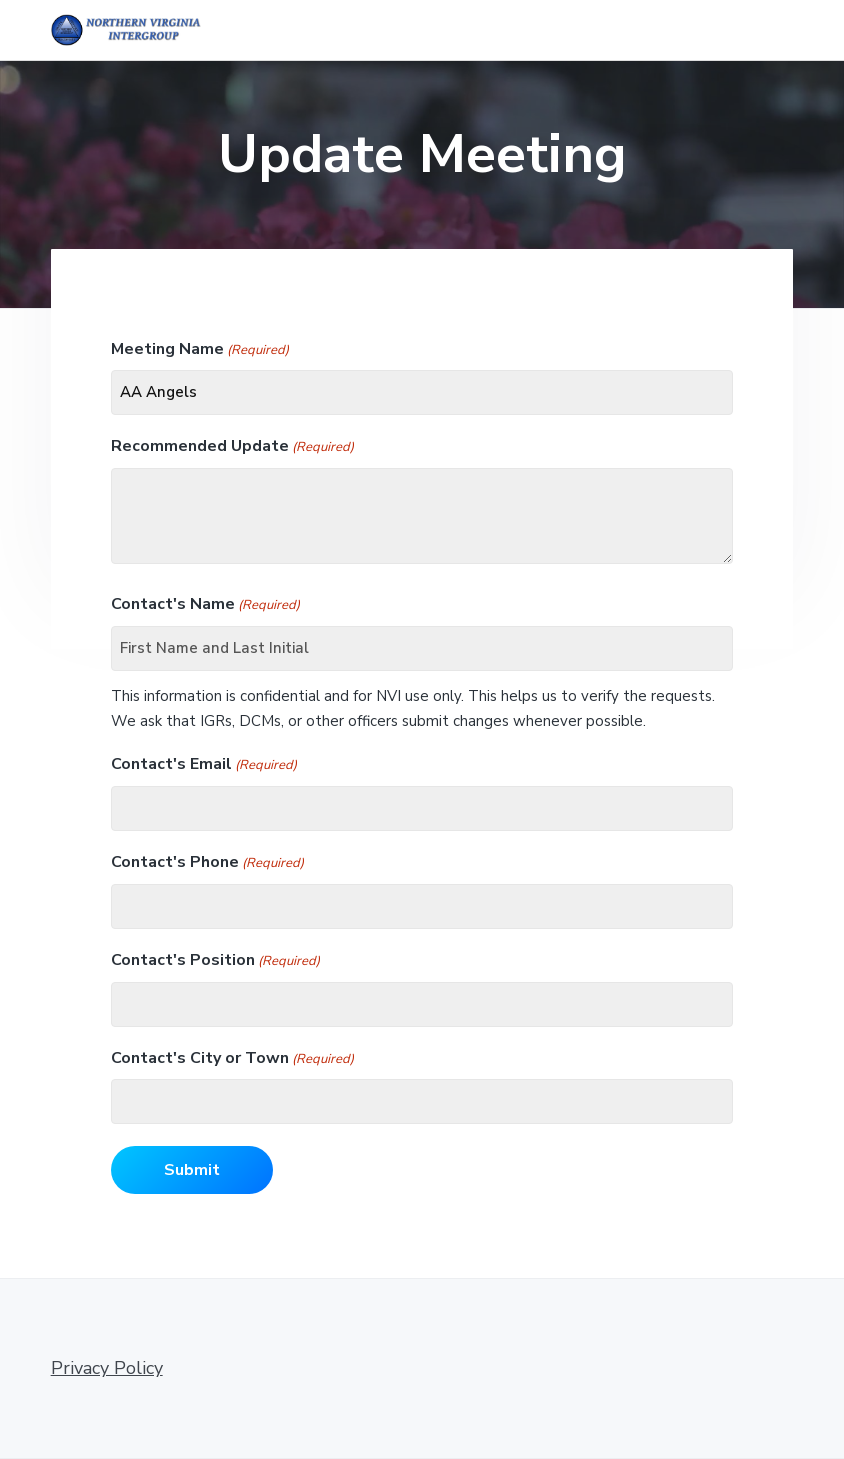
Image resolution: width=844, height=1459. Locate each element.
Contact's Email (204, 764)
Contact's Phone (207, 862)
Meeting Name (200, 349)
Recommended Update (232, 446)
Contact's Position (215, 960)
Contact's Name (205, 604)
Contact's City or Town (232, 1058)
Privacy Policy (107, 1368)
